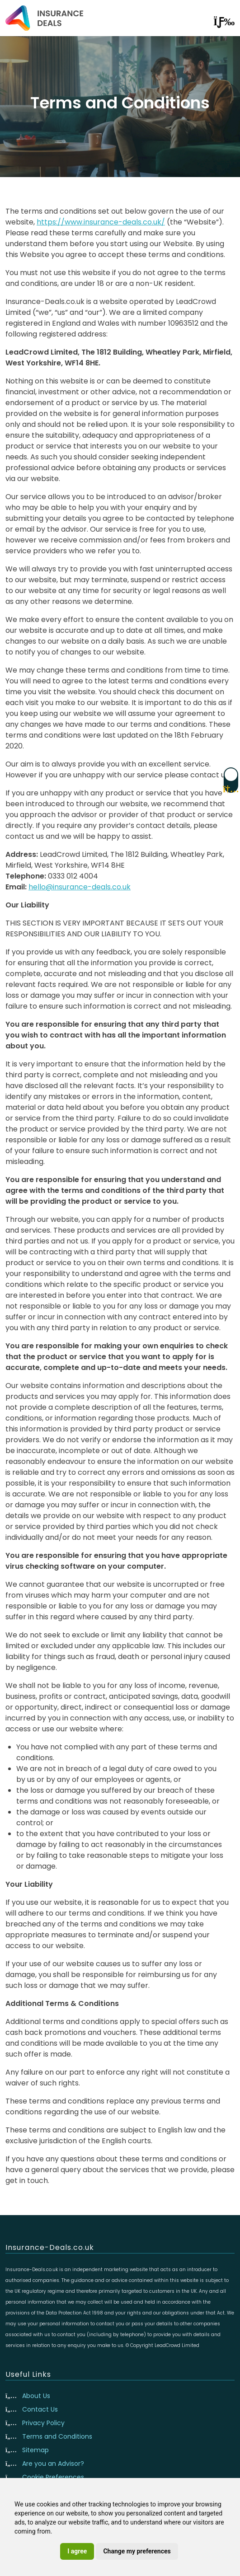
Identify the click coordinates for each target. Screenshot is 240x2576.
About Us (36, 2395)
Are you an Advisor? (53, 2463)
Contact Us (40, 2409)
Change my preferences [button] (136, 2551)
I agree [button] (77, 2551)
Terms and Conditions (57, 2436)
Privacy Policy (43, 2422)
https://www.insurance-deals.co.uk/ (101, 222)
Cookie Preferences (53, 2477)
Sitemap (35, 2449)
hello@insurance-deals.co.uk (79, 887)
